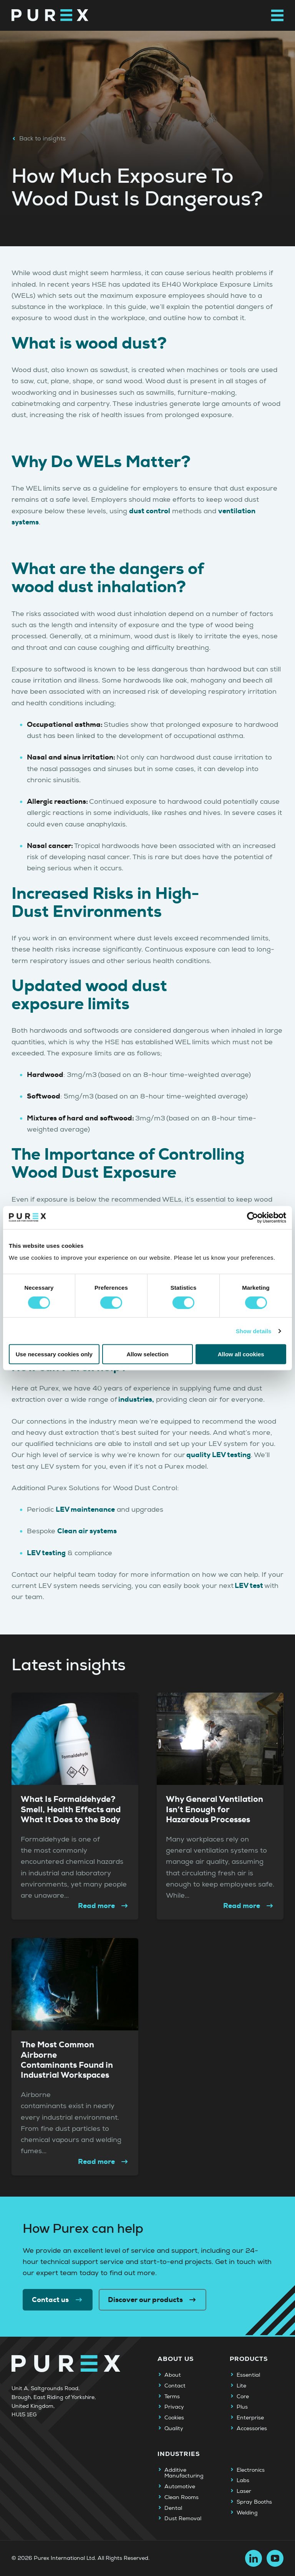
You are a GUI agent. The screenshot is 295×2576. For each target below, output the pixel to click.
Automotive (179, 2487)
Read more (103, 1905)
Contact (175, 2386)
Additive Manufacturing (184, 2473)
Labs (243, 2481)
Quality (173, 2429)
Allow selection (147, 1354)
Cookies (174, 2418)
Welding (247, 2513)
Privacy (174, 2407)
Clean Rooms (181, 2497)
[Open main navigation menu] (277, 15)
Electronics (251, 2470)
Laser (244, 2491)
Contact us (57, 2299)
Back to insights (39, 138)
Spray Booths (254, 2502)
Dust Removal (182, 2519)
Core (243, 2397)
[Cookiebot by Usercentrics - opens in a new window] (252, 1217)
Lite (241, 2386)
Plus (242, 2407)
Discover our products (152, 2299)
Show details (254, 1330)
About (172, 2375)
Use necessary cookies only (54, 1354)
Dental (173, 2508)
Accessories (252, 2429)
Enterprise (250, 2418)
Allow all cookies (241, 1354)
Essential (248, 2375)
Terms (172, 2397)
